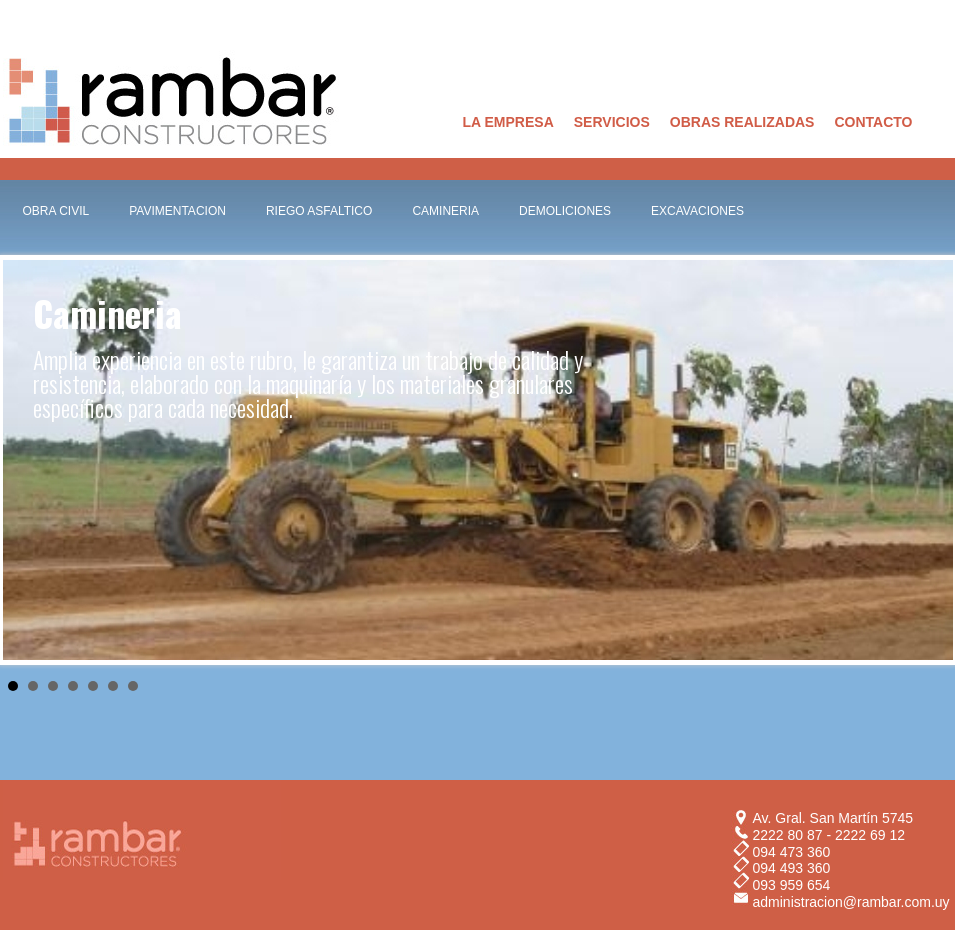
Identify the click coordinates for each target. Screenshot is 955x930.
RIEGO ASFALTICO (319, 211)
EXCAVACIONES (697, 211)
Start (928, 684)
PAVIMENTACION (177, 211)
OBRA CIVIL (56, 211)
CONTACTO (873, 122)
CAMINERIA (445, 211)
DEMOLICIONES (565, 211)
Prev (29, 460)
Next (927, 460)
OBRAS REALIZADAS (742, 122)
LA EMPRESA (508, 122)
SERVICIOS (612, 122)
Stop (943, 684)
